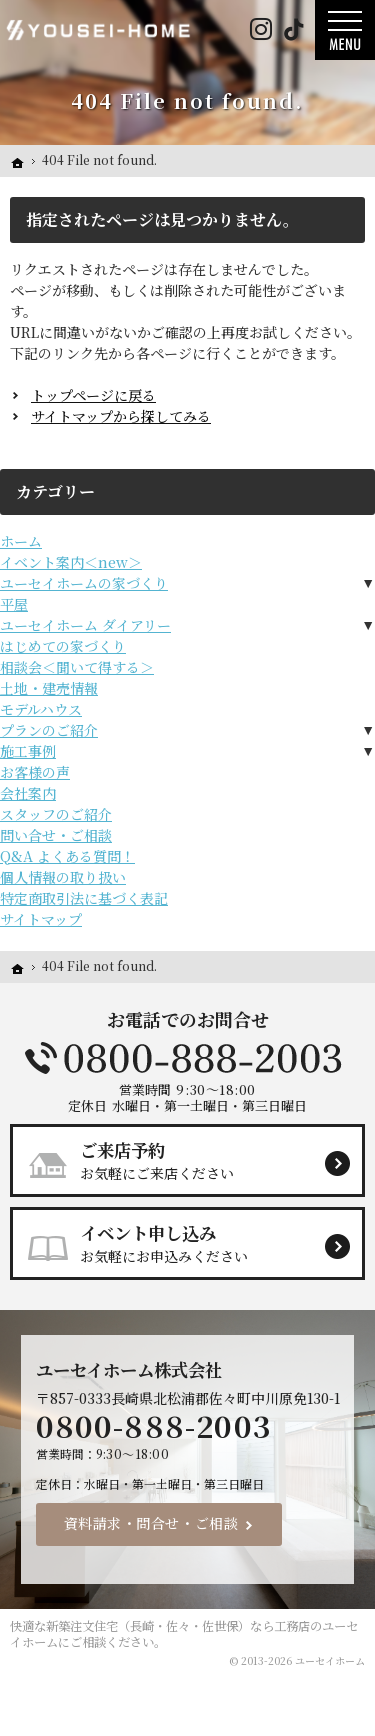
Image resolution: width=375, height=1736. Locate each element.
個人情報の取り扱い (63, 877)
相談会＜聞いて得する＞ (77, 667)
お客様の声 (35, 772)
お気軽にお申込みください (196, 1243)
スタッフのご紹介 (56, 814)
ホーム (21, 541)
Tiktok (293, 30)
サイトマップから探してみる (121, 416)
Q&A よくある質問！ (67, 856)
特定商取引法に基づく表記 (84, 898)
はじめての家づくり (63, 646)
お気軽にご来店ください (196, 1160)
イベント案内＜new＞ (71, 562)
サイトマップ (41, 919)
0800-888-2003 (188, 1058)
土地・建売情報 (49, 688)
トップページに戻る (93, 395)
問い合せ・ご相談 (56, 835)
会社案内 (28, 793)
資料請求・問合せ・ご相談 (151, 1524)
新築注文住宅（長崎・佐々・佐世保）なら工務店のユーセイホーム (184, 1635)
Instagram (260, 30)
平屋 (14, 604)
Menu (345, 30)
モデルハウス (41, 709)
